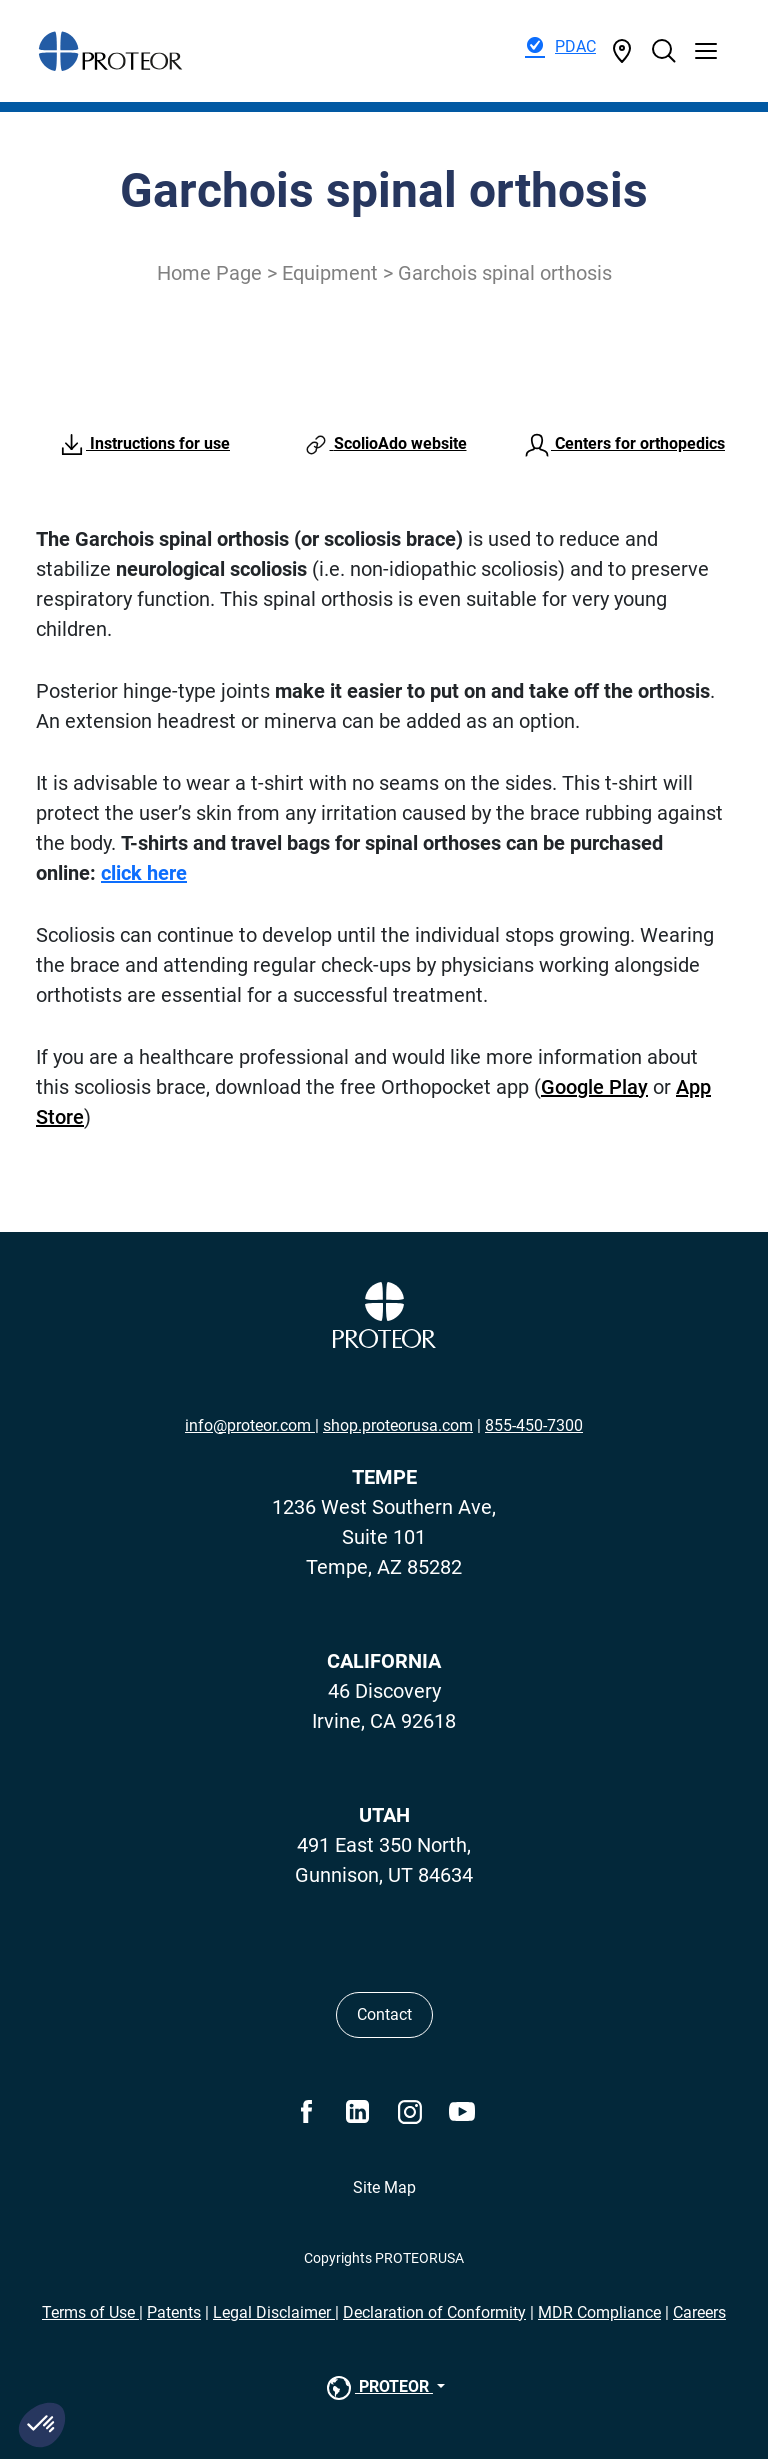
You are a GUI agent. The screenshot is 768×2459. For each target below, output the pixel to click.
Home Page (209, 273)
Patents (174, 2312)
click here (144, 873)
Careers (699, 2312)
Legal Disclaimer (274, 2312)
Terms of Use (90, 2312)
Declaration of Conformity (434, 2312)
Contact (384, 2014)
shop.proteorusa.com (398, 1425)
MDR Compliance (599, 2312)
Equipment (330, 273)
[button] (42, 2425)
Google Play (594, 1087)
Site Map (384, 2187)
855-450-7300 (534, 1425)
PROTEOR (378, 2388)
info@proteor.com (250, 1425)
